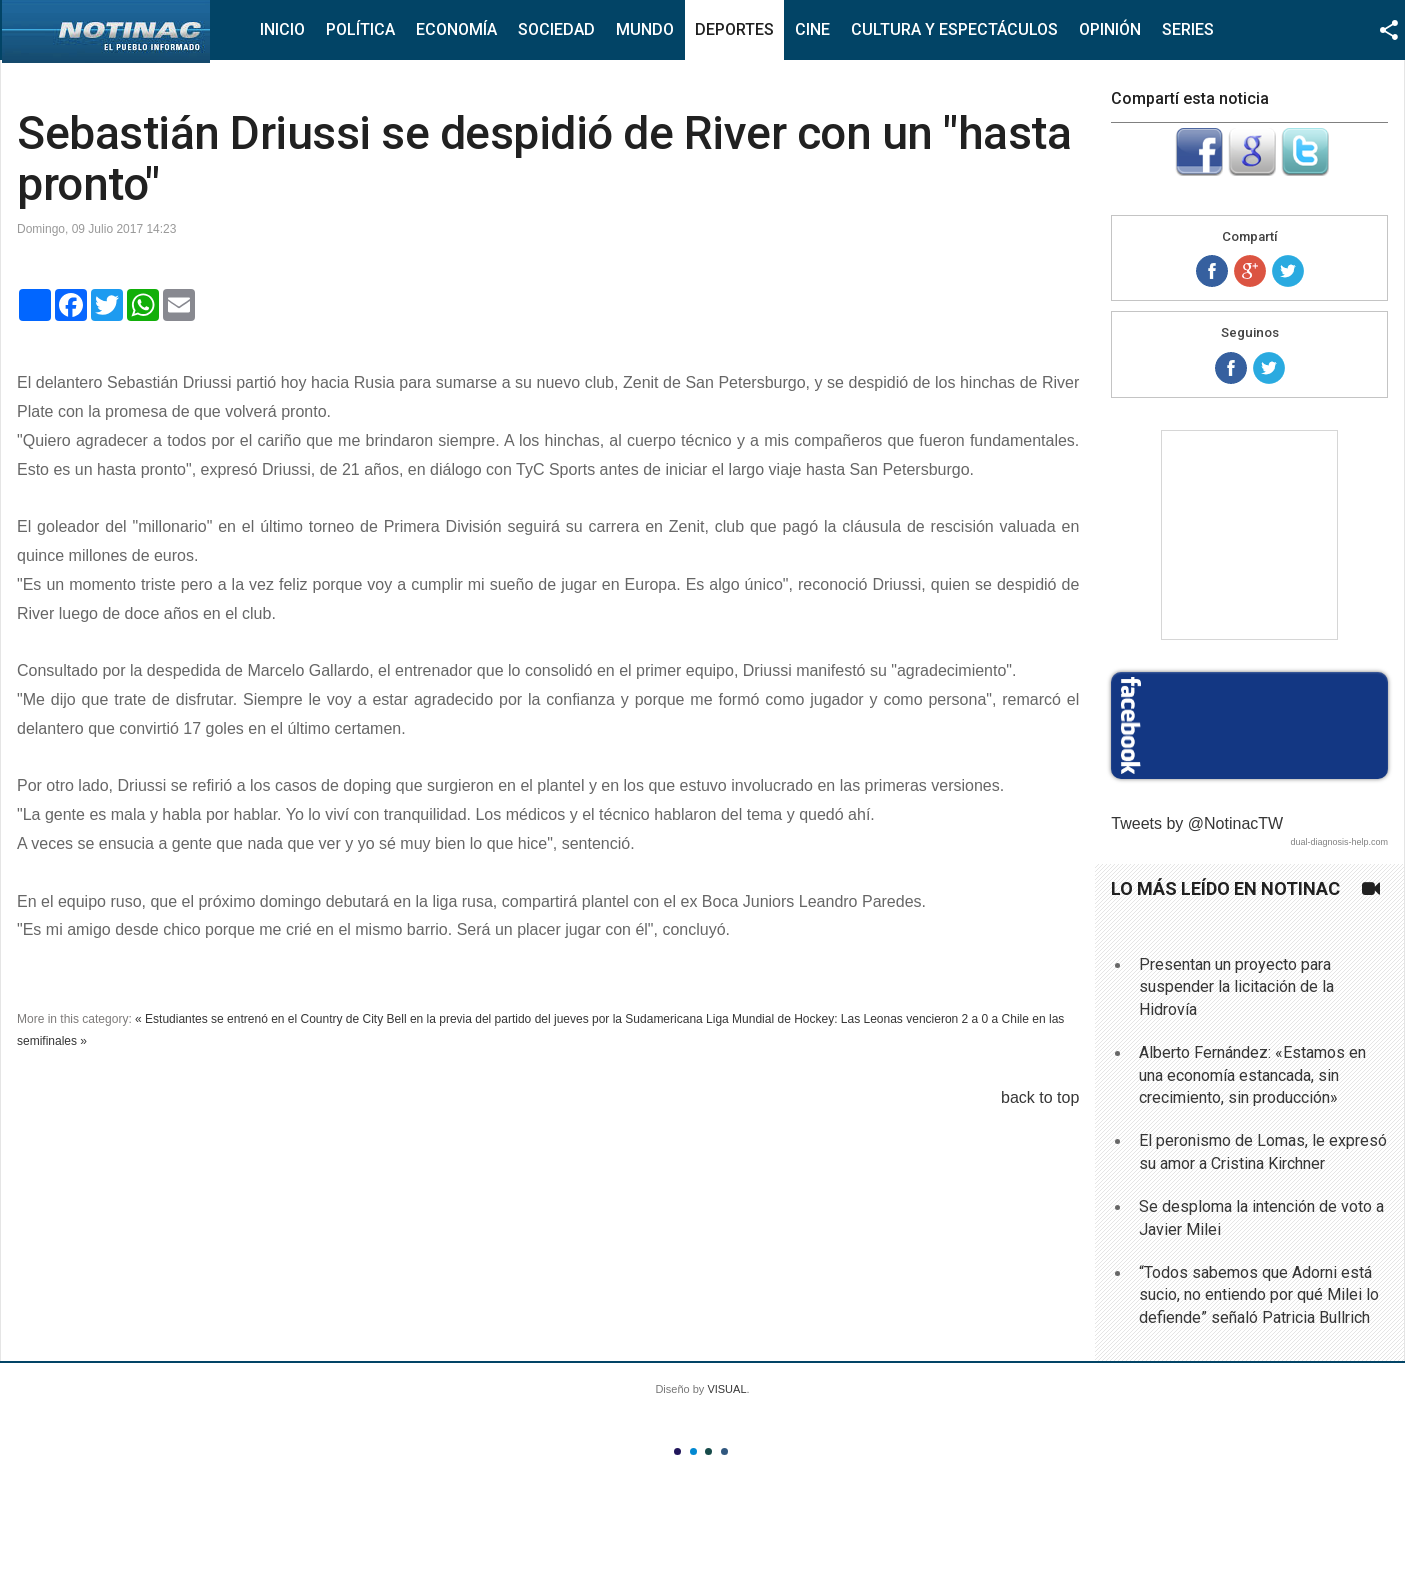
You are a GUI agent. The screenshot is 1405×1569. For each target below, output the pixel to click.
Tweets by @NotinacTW (1197, 823)
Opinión (1110, 29)
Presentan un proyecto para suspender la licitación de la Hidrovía (1236, 987)
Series (1188, 29)
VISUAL (726, 1389)
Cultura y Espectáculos (954, 29)
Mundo (645, 29)
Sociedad (556, 29)
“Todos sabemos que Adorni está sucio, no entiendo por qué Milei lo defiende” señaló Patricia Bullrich (1259, 1295)
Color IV (724, 1451)
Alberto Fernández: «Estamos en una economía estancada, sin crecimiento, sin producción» (1252, 1075)
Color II (693, 1451)
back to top (1040, 1097)
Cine (812, 29)
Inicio (282, 29)
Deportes (734, 29)
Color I (677, 1451)
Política (360, 29)
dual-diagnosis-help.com (1339, 842)
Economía (456, 29)
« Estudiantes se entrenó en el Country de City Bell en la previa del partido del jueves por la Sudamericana (419, 1019)
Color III (708, 1451)
